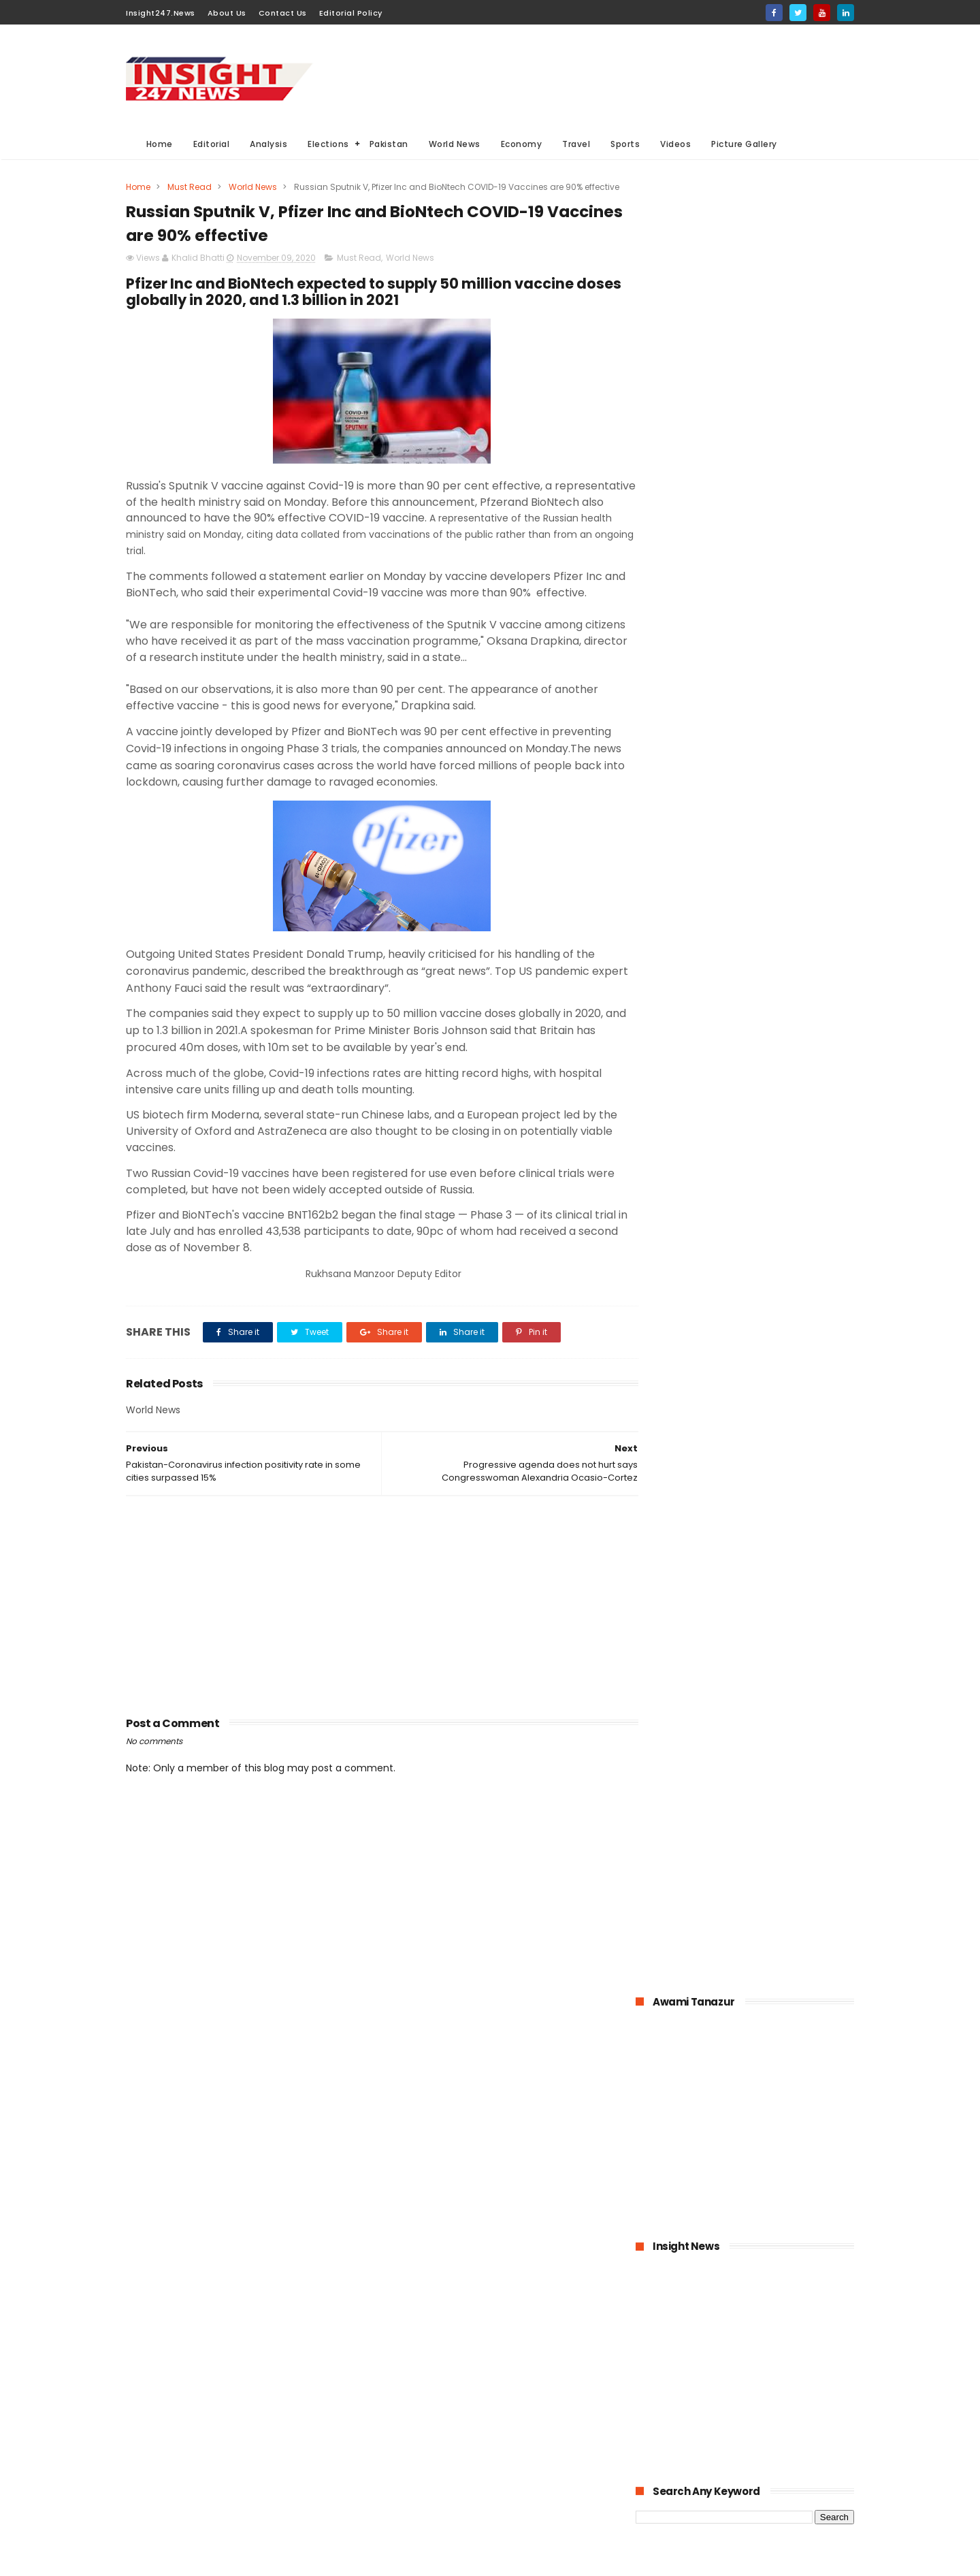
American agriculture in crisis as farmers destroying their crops (779, 1298)
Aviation (471, 2489)
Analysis (269, 144)
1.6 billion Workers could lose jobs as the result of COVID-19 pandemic (778, 1041)
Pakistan (389, 144)
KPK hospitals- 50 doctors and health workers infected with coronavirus (778, 979)
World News (454, 144)
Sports (625, 144)
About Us (227, 12)
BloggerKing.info (248, 2559)
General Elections (418, 2388)
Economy (521, 144)
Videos (676, 144)
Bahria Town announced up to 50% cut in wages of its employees (776, 1103)
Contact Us (283, 12)
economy (489, 2413)
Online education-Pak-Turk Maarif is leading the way (775, 1353)
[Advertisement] (606, 75)
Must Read (189, 187)
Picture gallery (410, 2514)
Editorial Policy (350, 12)
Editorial (211, 144)
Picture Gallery (745, 144)
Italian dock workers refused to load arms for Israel (779, 1539)
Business (400, 2413)
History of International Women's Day (765, 1477)
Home (159, 144)
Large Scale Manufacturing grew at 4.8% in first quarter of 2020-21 (776, 1422)
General (397, 2464)
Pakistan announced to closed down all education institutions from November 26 (775, 1234)
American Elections (501, 2464)
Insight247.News (160, 12)
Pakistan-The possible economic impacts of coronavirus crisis (762, 1165)
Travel (577, 144)
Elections (329, 144)
